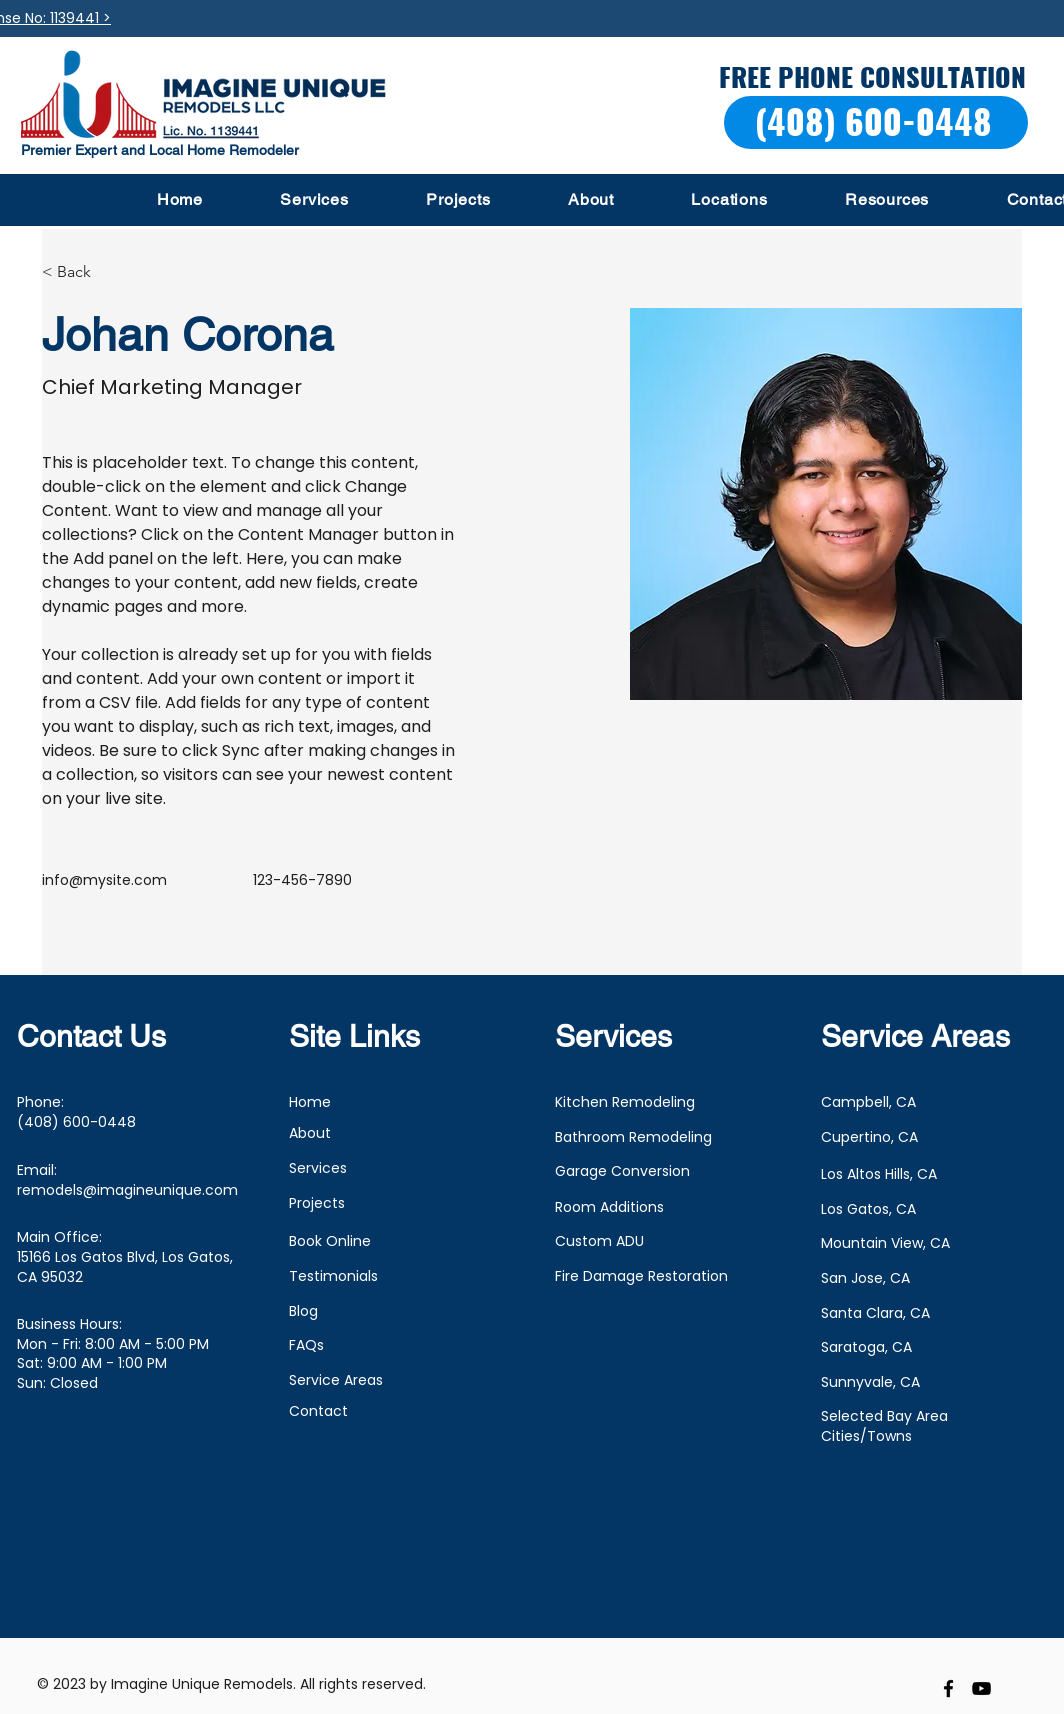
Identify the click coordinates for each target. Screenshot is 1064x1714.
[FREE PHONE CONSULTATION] (875, 77)
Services (318, 1168)
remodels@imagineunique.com (127, 1190)
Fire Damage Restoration (641, 1276)
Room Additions (609, 1207)
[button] (315, 199)
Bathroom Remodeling (633, 1137)
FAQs (306, 1345)
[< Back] (81, 272)
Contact (318, 1411)
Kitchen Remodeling (625, 1102)
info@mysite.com (104, 880)
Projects (317, 1203)
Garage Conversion (622, 1171)
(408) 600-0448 (76, 1122)
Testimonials (333, 1276)
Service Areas (336, 1380)
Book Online (330, 1241)
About (310, 1133)
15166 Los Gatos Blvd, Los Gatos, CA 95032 (125, 1267)
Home (310, 1102)
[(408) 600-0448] (876, 122)
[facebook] (948, 1688)
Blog (303, 1311)
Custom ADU (599, 1241)
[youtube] (981, 1688)
